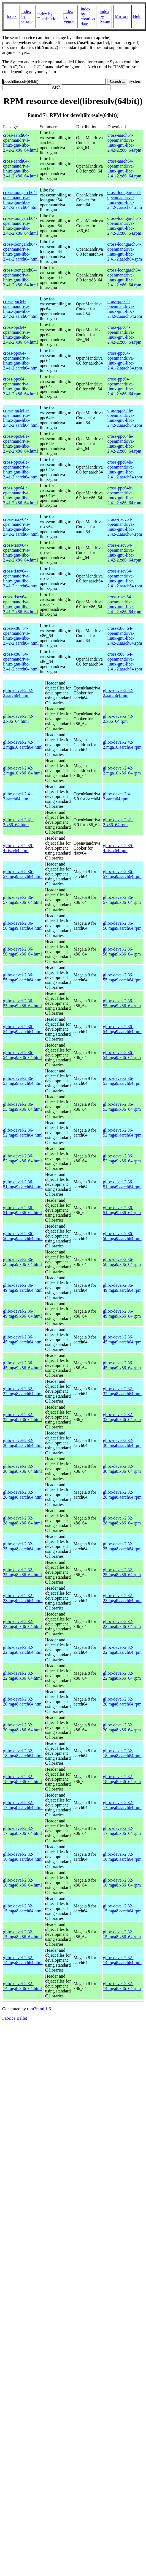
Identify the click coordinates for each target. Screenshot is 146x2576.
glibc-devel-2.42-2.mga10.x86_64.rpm (122, 770)
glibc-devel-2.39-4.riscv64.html (18, 848)
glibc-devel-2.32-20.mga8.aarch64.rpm (122, 1701)
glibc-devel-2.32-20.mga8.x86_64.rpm (122, 1727)
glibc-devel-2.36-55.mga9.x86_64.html (22, 1003)
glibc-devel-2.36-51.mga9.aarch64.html (23, 1184)
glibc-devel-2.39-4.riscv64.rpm (118, 848)
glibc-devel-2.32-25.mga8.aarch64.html (23, 1546)
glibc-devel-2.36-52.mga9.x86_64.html (22, 1158)
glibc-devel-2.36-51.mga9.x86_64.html (22, 1210)
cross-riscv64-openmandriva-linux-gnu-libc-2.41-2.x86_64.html (20, 604)
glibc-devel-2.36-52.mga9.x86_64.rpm (122, 1158)
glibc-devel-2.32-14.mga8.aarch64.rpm (122, 1960)
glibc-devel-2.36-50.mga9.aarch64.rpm (122, 1236)
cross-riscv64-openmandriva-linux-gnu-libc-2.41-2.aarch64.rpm (124, 578)
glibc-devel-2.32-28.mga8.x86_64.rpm (122, 1520)
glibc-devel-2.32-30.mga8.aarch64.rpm (122, 1443)
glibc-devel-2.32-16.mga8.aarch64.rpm (122, 1856)
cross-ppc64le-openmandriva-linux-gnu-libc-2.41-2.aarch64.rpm (124, 469)
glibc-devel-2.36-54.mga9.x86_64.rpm (122, 1055)
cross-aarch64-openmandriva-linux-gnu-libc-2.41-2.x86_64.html (20, 168)
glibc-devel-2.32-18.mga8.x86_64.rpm (122, 1779)
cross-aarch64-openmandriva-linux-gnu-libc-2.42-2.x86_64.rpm (124, 142)
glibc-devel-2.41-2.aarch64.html (18, 796)
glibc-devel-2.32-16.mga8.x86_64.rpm (122, 1882)
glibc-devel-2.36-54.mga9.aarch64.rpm (122, 1029)
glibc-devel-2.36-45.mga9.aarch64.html (23, 1339)
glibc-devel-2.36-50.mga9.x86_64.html (22, 1262)
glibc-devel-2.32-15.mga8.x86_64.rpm (122, 1934)
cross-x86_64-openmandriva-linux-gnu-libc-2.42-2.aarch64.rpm (124, 635)
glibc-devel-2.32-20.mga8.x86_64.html (22, 1727)
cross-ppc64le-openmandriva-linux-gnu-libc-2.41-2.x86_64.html (20, 495)
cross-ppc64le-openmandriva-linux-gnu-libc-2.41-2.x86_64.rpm (124, 495)
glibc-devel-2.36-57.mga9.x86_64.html (22, 900)
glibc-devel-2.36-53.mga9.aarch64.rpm (122, 1081)
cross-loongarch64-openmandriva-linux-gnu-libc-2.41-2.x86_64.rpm (124, 277)
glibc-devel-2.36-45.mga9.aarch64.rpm (122, 1339)
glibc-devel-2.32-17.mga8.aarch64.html (23, 1805)
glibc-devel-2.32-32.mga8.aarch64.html (23, 1391)
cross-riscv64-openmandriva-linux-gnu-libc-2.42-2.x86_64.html (20, 552)
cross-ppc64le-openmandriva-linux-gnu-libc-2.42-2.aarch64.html (21, 418)
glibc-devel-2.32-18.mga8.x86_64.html (22, 1779)
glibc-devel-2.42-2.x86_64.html (18, 719)
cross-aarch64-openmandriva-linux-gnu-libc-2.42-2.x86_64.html (20, 142)
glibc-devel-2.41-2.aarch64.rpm (118, 796)
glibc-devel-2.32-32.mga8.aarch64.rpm (122, 1391)
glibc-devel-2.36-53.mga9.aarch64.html (23, 1081)
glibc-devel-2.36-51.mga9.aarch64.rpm (122, 1184)
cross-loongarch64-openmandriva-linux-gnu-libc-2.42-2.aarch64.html (21, 200)
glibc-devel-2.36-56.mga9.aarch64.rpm (122, 925)
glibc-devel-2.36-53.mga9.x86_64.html (22, 1107)
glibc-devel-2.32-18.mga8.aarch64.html (23, 1753)
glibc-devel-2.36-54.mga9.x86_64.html (22, 1055)
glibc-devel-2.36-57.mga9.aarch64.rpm (122, 874)
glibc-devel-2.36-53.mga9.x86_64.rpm (122, 1107)
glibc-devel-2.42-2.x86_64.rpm (118, 719)
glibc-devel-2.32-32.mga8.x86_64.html (22, 1417)
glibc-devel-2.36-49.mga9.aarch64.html (23, 1288)
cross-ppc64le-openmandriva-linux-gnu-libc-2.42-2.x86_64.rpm (124, 443)
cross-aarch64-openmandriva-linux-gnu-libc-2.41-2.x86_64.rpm (124, 168)
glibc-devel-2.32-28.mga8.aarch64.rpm (122, 1494)
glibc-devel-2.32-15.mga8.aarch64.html (23, 1908)
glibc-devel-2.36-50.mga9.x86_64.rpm (122, 1262)
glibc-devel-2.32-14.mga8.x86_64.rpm (122, 1986)
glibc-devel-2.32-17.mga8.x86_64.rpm (122, 1831)
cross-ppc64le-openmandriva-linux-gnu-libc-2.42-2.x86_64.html (20, 443)
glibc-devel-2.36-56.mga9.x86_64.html (22, 951)
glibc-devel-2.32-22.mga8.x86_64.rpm (122, 1675)
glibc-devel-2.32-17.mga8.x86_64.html (22, 1831)
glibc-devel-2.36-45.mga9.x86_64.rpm (122, 1365)
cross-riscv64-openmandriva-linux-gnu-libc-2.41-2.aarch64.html (21, 578)
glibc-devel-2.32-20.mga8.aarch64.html (23, 1701)
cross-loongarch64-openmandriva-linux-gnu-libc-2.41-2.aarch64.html (21, 251)
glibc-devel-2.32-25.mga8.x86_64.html (22, 1572)
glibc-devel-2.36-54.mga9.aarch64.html (23, 1029)
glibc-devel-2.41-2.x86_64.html (18, 822)
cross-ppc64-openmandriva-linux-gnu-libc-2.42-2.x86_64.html (20, 334)
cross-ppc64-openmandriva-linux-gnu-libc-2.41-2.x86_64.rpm (124, 386)
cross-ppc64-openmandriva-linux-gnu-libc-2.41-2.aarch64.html (21, 360)
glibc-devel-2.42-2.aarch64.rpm (118, 693)
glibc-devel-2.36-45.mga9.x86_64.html (22, 1365)
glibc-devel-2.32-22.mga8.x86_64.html (22, 1675)
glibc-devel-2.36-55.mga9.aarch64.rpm (122, 977)
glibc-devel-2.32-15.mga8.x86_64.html (22, 1934)
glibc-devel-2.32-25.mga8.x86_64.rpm (122, 1572)
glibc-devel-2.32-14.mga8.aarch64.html (23, 1960)
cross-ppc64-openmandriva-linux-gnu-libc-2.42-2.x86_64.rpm (124, 334)
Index (12, 16)
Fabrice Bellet (14, 2018)
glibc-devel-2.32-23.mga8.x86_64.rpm (122, 1624)
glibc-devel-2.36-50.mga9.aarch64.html (23, 1236)
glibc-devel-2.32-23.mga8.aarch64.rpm (122, 1598)
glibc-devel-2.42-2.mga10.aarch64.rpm (122, 744)
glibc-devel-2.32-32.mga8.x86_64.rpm (122, 1417)
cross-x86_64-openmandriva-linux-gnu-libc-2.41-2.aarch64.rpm (124, 661)
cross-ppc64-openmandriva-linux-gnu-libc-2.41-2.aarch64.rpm (124, 360)
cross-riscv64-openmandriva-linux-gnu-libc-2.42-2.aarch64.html (21, 526)
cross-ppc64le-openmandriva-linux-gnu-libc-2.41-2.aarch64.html (21, 469)
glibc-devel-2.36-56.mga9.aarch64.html (23, 925)
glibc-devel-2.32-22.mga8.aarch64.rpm (122, 1650)
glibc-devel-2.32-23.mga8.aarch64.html (23, 1598)
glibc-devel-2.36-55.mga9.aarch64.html (23, 977)
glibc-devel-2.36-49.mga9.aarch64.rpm (122, 1288)
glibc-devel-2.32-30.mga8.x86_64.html (22, 1469)
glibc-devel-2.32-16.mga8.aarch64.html (23, 1856)
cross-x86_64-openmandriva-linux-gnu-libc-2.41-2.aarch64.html (21, 661)
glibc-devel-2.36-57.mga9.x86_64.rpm (122, 900)
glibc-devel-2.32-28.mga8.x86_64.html (22, 1520)
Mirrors (121, 16)
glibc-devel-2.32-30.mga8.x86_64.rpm (122, 1469)
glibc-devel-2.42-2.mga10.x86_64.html (22, 770)
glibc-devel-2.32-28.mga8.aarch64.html (23, 1494)
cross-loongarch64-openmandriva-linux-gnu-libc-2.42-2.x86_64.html (20, 226)
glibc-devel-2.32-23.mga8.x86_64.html (22, 1624)
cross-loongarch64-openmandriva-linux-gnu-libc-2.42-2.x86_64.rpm (124, 226)
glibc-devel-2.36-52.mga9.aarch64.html (23, 1132)
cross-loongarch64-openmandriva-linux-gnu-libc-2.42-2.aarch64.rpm (124, 200)
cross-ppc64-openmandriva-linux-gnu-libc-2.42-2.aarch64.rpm (124, 309)
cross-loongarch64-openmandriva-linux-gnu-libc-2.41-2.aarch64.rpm (124, 251)
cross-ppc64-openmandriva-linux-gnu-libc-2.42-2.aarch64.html (21, 309)
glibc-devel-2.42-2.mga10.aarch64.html (23, 744)
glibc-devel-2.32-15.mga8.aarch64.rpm (122, 1908)
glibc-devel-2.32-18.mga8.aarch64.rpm (122, 1753)
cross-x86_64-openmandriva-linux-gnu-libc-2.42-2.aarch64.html (21, 635)
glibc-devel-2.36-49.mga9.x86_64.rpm (122, 1313)
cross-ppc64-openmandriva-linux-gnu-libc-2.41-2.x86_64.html (20, 386)
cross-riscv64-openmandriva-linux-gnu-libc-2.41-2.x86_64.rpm (124, 604)
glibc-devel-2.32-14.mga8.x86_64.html (22, 1986)
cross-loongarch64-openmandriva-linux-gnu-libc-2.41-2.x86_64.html (20, 277)
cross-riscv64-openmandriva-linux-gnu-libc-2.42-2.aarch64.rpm (124, 526)
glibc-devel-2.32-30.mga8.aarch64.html (23, 1443)
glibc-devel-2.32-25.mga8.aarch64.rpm (122, 1546)
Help (137, 16)
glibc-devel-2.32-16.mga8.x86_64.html (22, 1882)
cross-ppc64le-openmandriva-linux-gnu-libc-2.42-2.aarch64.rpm (124, 418)
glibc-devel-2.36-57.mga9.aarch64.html (23, 874)
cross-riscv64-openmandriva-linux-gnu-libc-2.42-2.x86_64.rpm (124, 552)
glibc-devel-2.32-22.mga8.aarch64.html (23, 1650)
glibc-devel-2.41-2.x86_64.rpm (118, 822)
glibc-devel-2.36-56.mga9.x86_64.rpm (122, 951)
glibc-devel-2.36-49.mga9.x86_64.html (22, 1313)
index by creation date (88, 16)
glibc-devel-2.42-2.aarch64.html (18, 693)
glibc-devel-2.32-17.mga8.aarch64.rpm (122, 1805)
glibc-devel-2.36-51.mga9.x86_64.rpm (122, 1210)
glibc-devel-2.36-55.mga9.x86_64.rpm (122, 1003)
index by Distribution (47, 16)
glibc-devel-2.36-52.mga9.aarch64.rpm (122, 1132)
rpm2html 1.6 (39, 2008)
